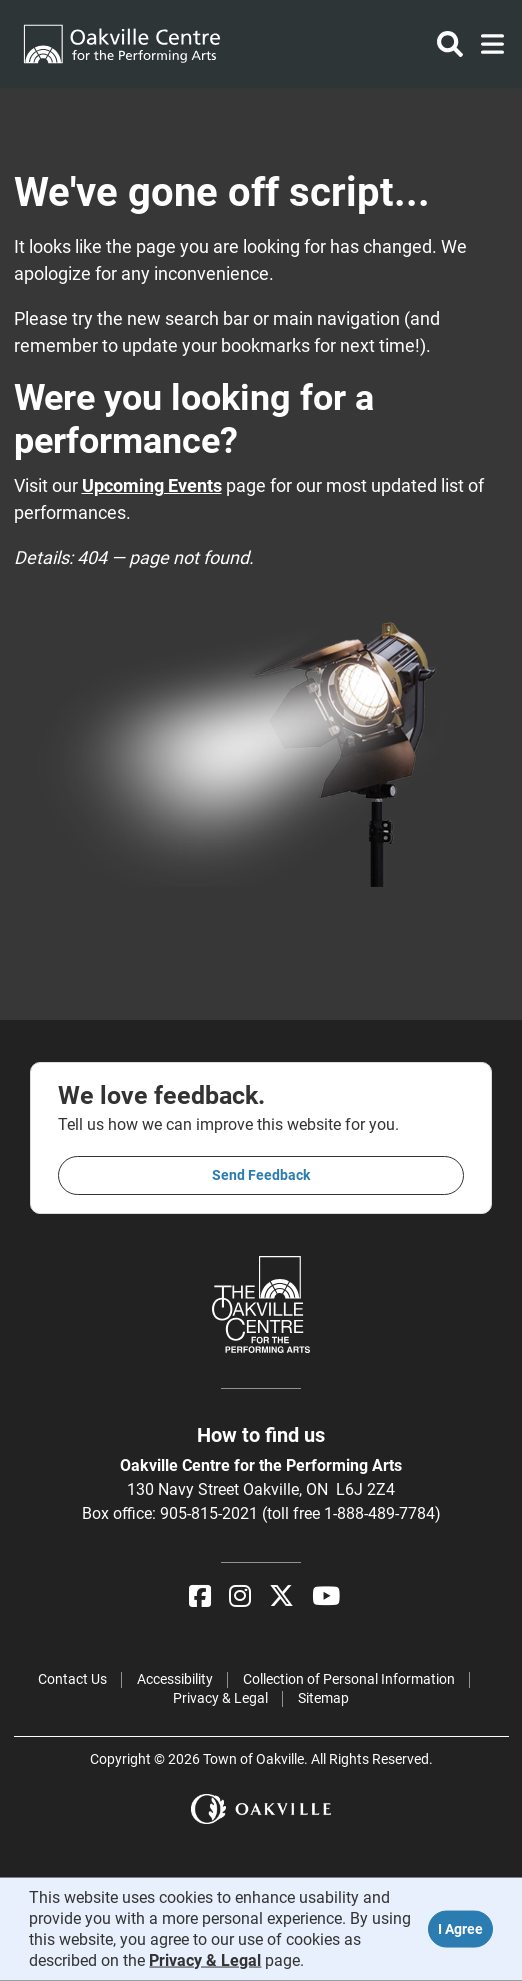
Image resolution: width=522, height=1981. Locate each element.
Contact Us (72, 1679)
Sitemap (323, 1698)
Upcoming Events (152, 485)
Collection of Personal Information (349, 1679)
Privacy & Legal (220, 1698)
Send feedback (261, 1175)
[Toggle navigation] (486, 44)
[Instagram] (240, 1596)
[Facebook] (200, 1596)
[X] (281, 1596)
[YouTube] (326, 1596)
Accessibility (175, 1679)
